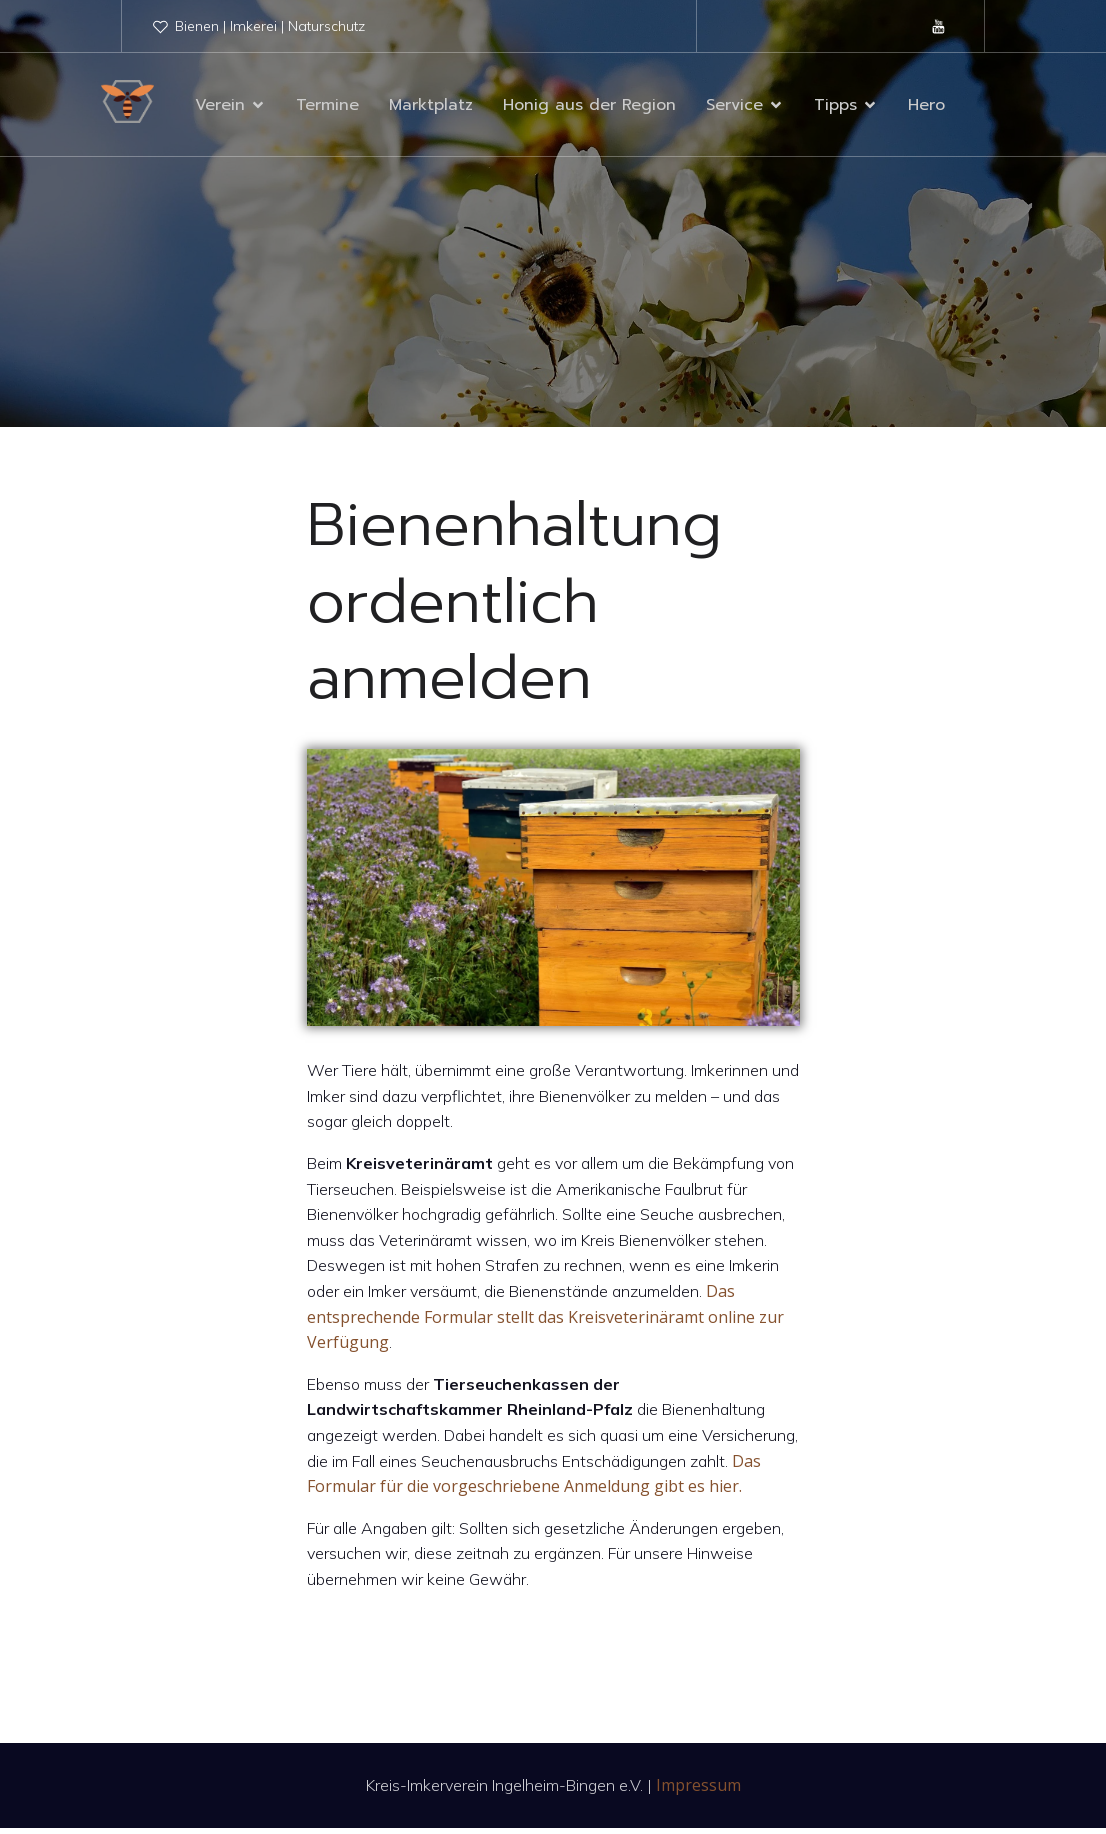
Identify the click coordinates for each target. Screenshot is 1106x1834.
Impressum (698, 1791)
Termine (327, 108)
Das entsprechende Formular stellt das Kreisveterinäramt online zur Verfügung (545, 1322)
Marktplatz (431, 108)
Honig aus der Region (589, 108)
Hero (926, 108)
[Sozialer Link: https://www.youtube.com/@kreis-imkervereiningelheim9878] (939, 26)
